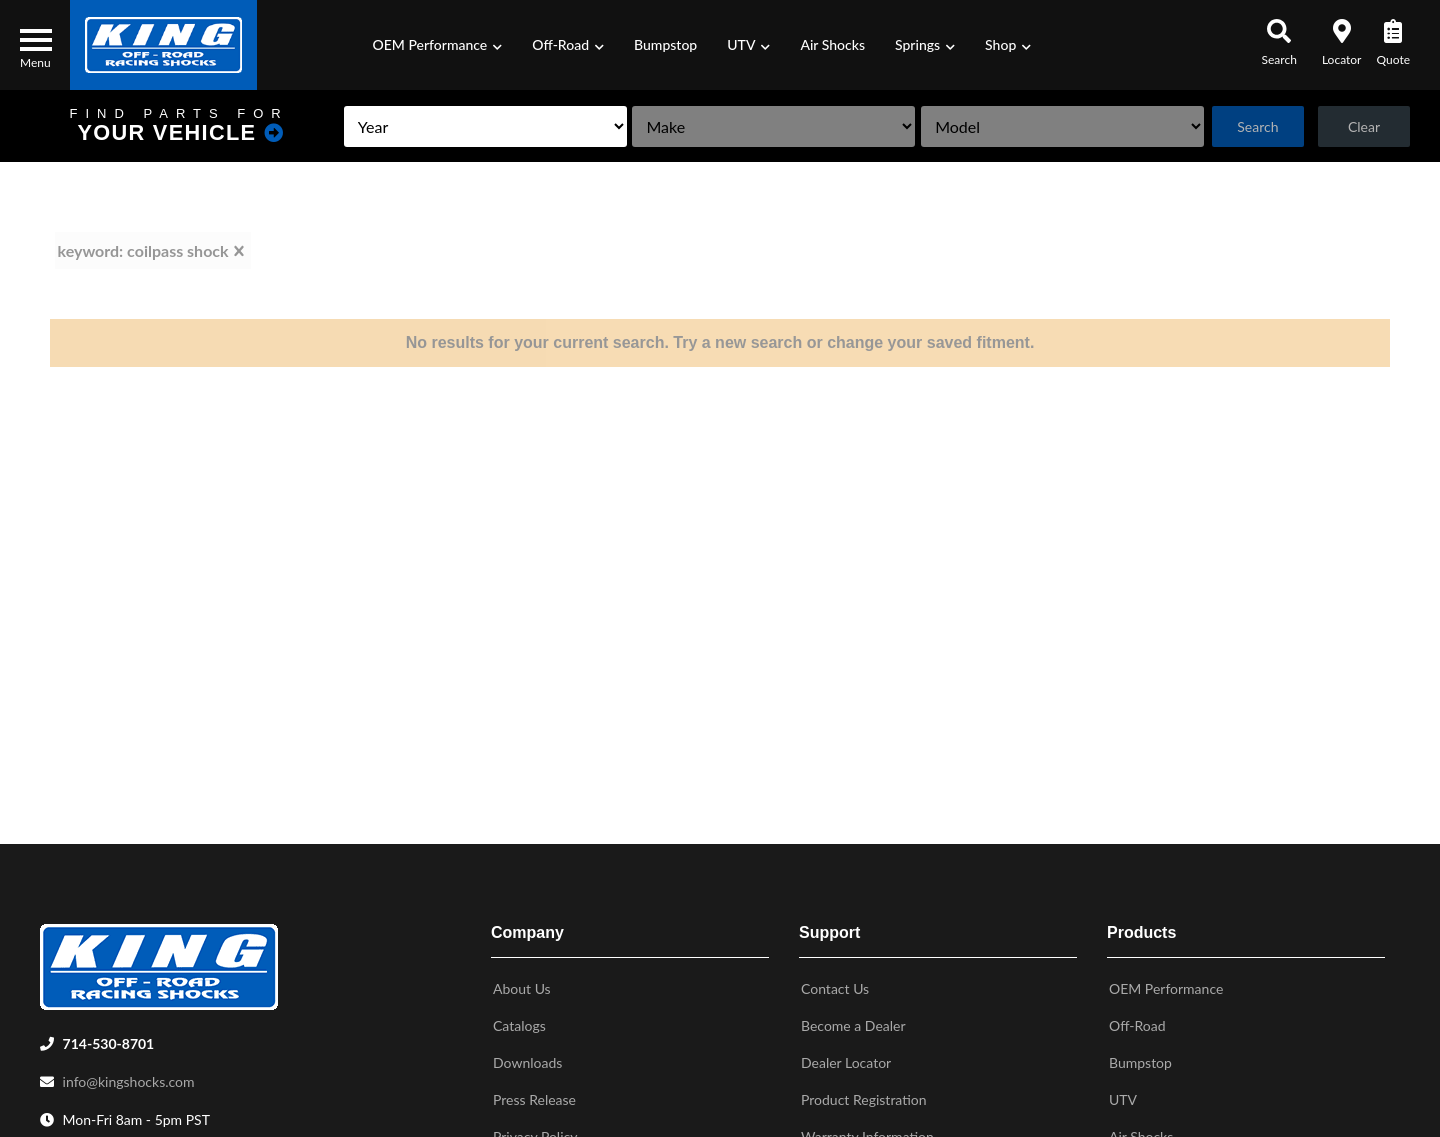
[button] (438, 45)
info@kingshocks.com (129, 1077)
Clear (1363, 126)
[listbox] (461, 126)
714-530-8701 (109, 1039)
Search (1253, 126)
